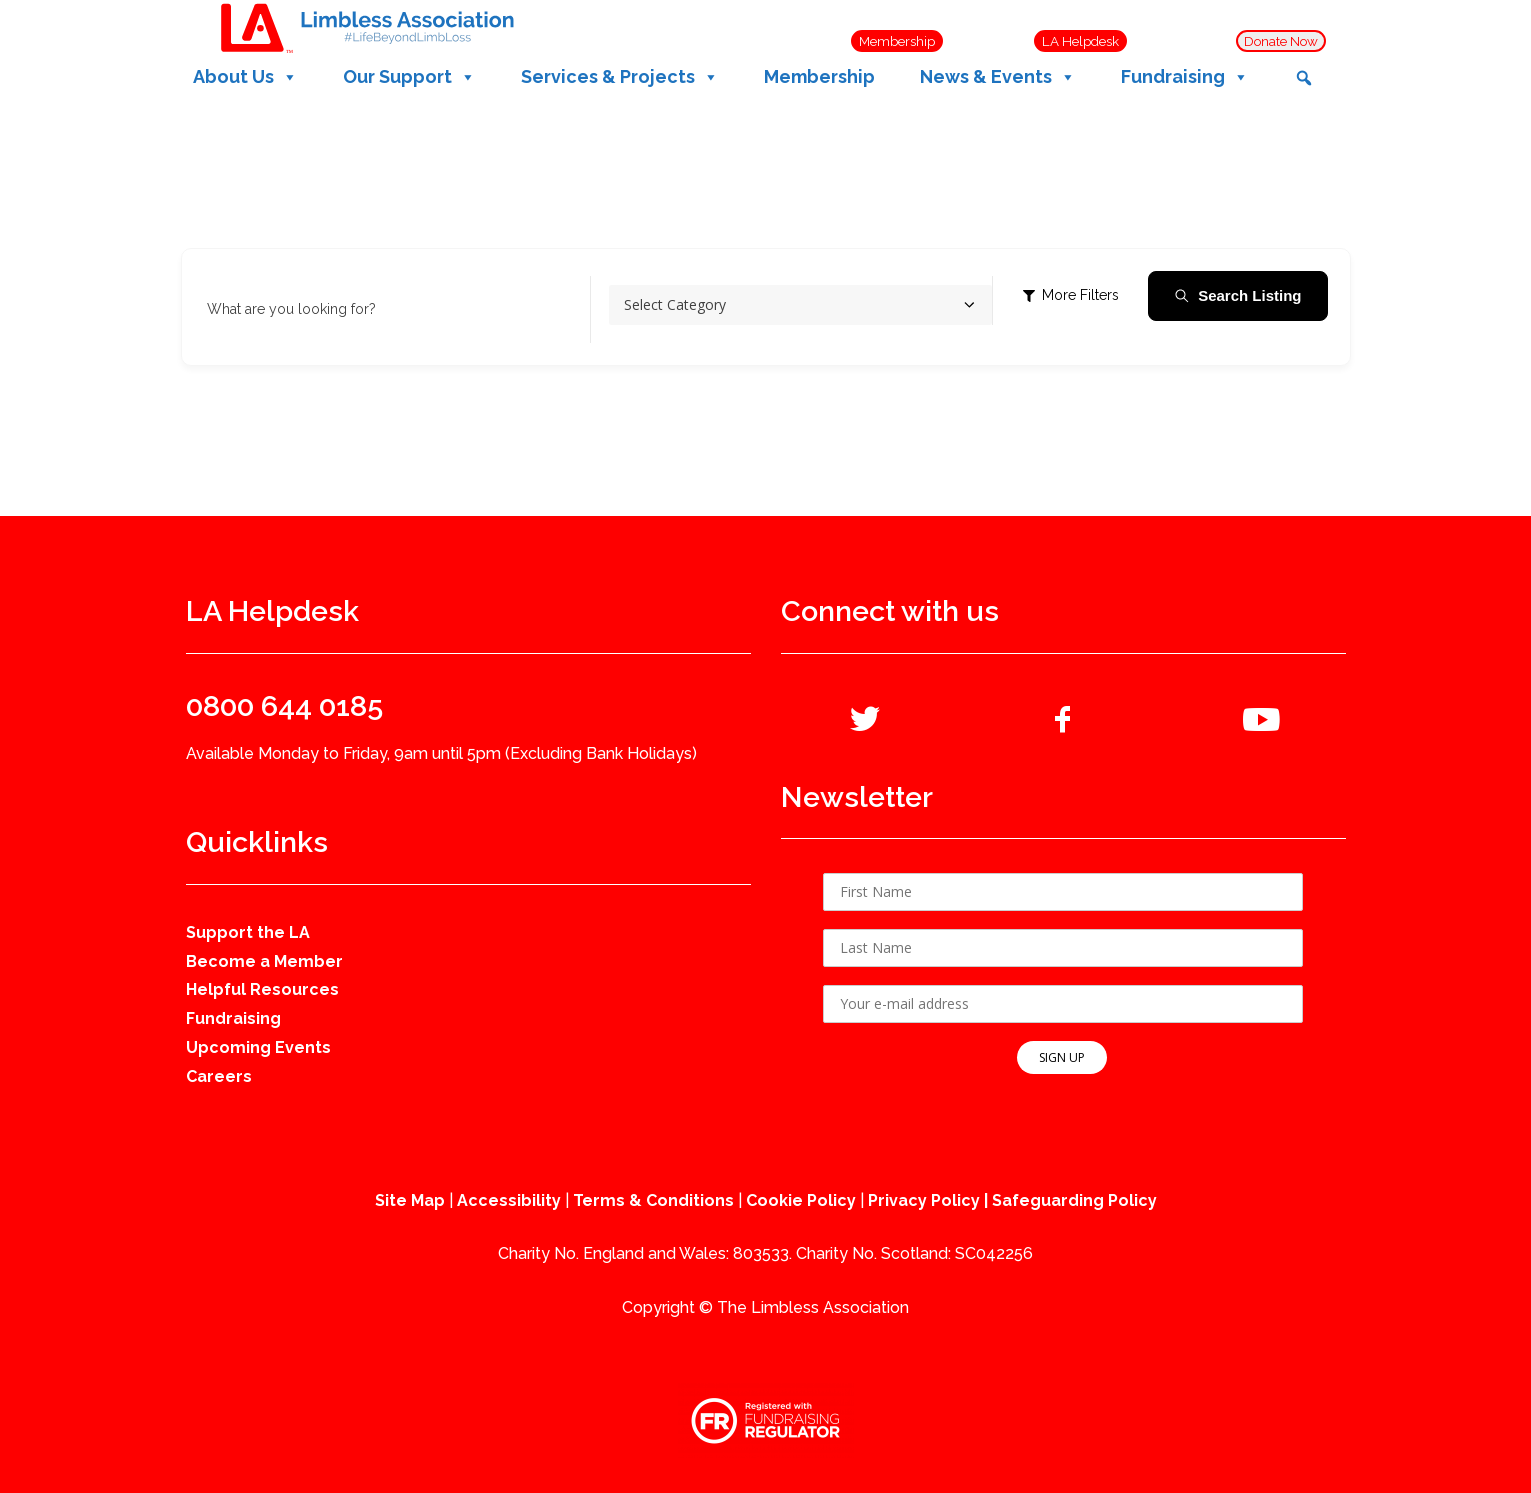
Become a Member (264, 961)
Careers (219, 1076)
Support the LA (248, 932)
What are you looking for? (291, 309)
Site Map (410, 1200)
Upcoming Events (258, 1047)
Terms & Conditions (653, 1200)
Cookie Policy (801, 1200)
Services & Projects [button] (620, 77)
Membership (819, 76)
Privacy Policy (924, 1200)
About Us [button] (245, 77)
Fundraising (233, 1018)
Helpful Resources (262, 989)
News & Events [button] (998, 77)
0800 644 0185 (284, 706)
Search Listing (1237, 295)
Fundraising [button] (1185, 77)
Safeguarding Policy (1074, 1200)
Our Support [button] (409, 77)
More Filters (1070, 295)
